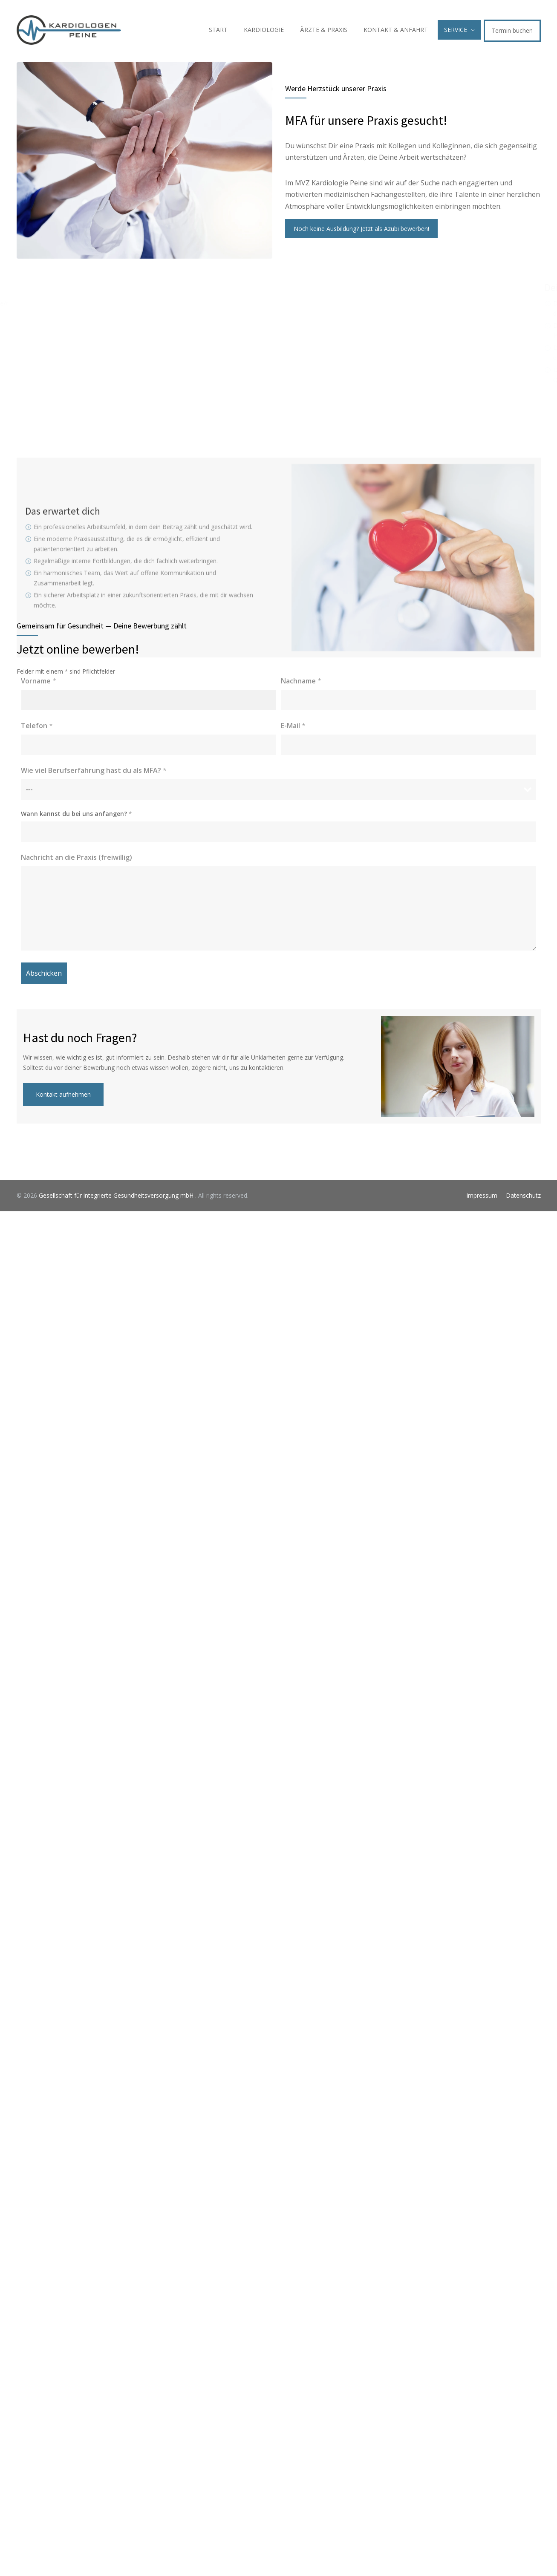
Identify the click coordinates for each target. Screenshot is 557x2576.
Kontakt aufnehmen (63, 1094)
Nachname (301, 681)
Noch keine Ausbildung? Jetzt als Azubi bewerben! (361, 229)
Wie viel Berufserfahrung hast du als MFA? (94, 770)
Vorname (38, 681)
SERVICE (455, 30)
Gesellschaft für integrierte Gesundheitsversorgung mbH (117, 1195)
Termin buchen (512, 30)
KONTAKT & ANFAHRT (396, 30)
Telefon (37, 725)
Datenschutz (523, 1195)
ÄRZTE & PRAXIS (323, 30)
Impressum (481, 1195)
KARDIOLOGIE (264, 30)
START (218, 30)
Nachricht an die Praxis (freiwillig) (76, 857)
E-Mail (293, 725)
